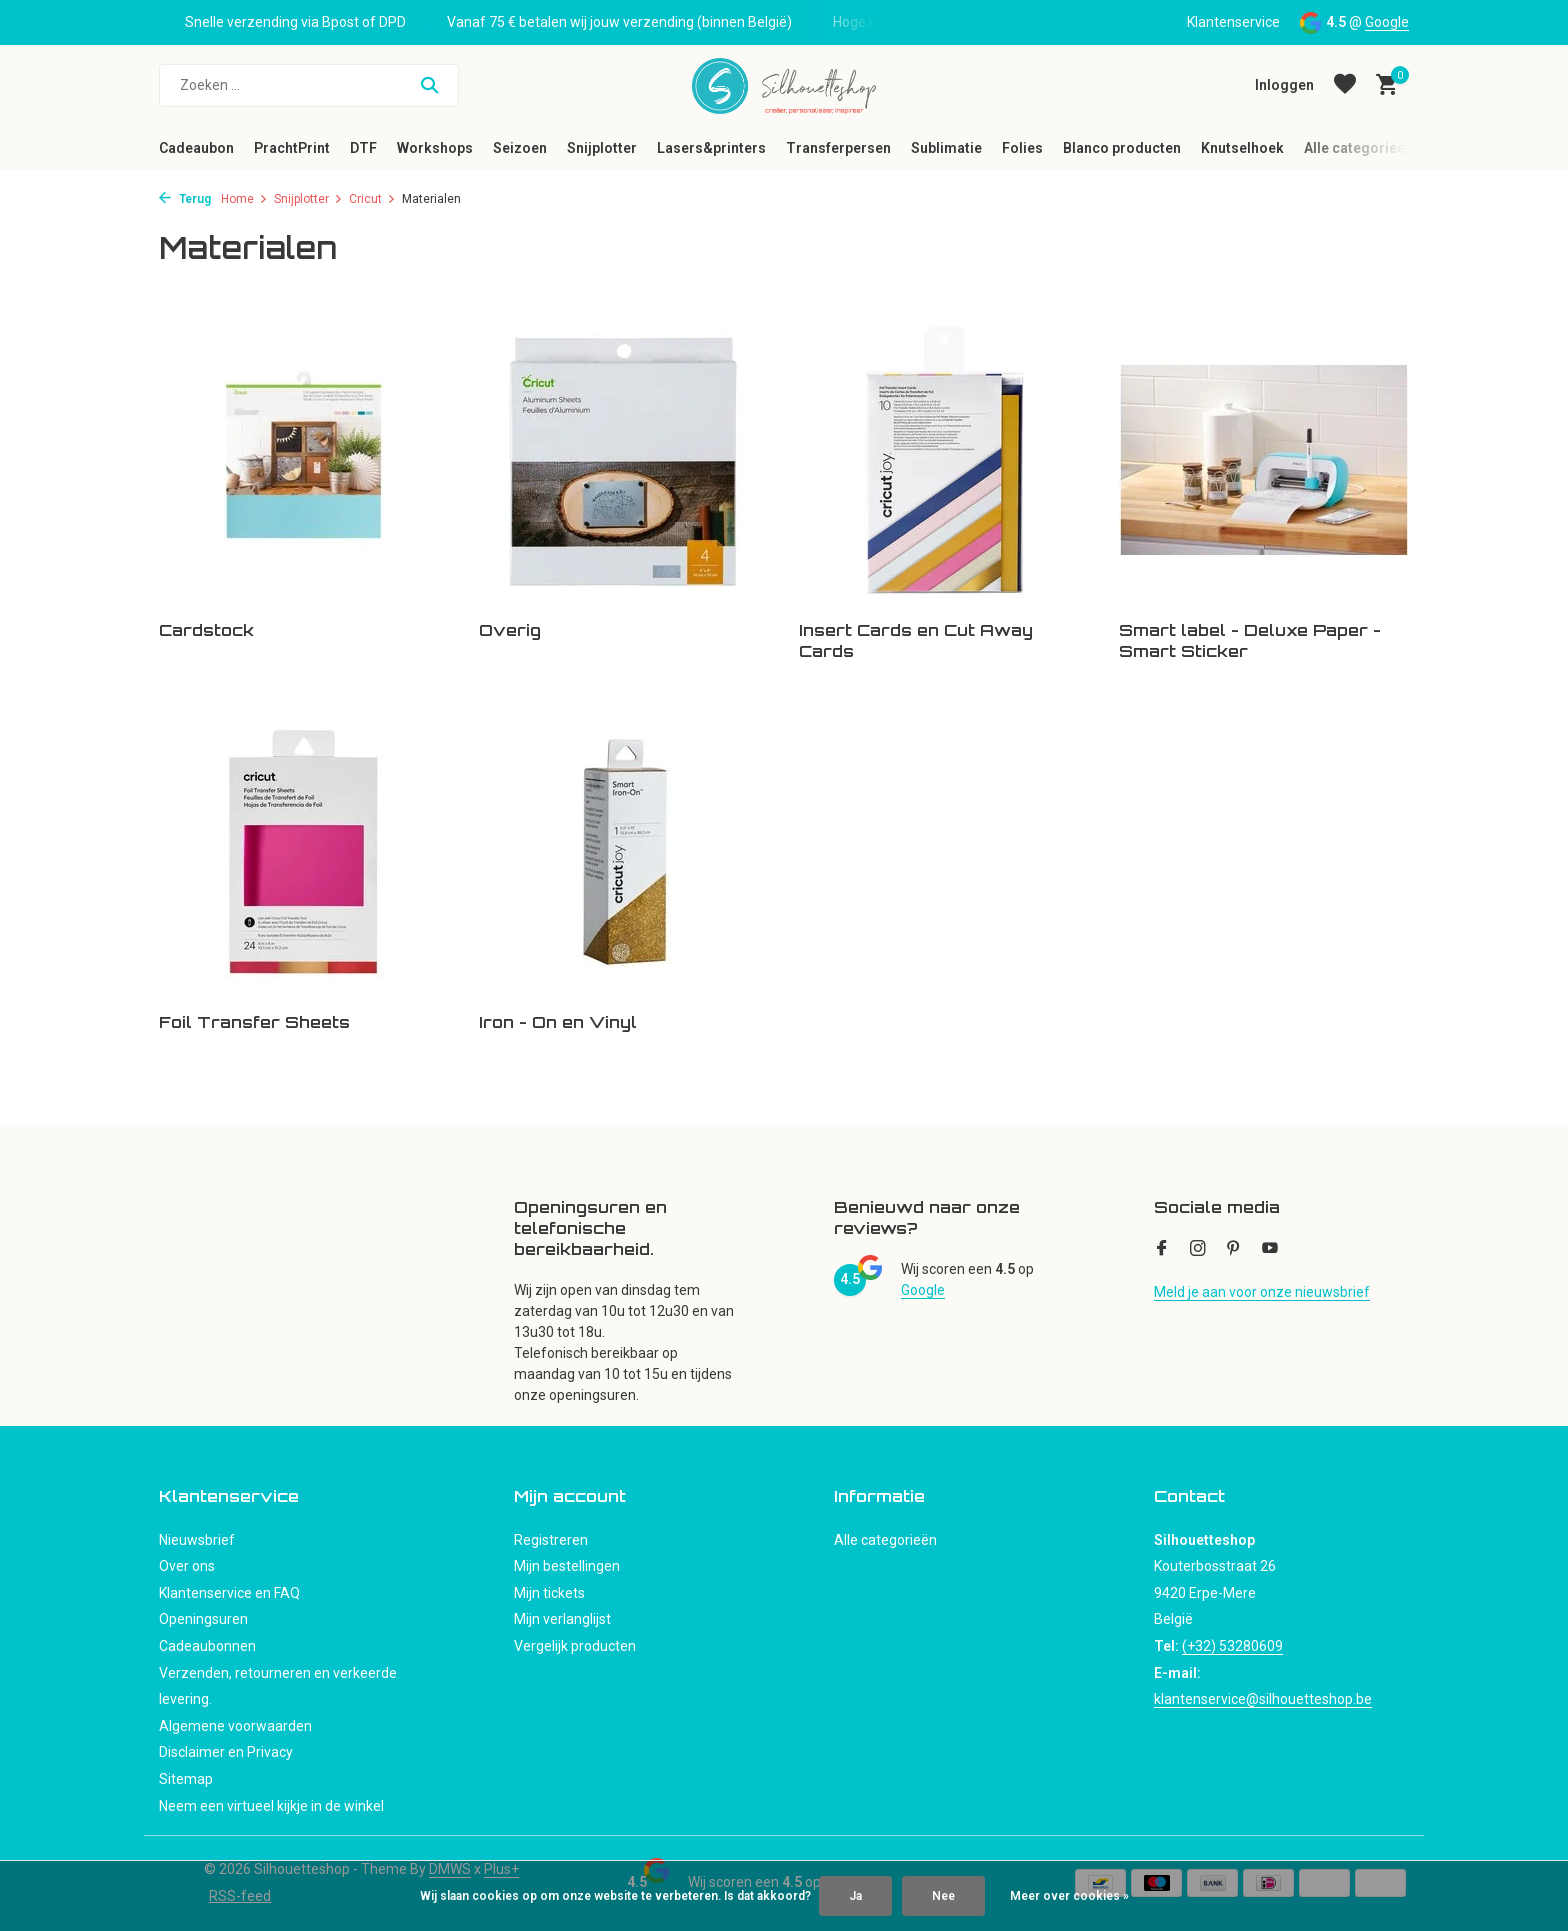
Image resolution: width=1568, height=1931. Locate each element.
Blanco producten (1122, 148)
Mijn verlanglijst (562, 1619)
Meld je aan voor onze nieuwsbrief (1262, 1292)
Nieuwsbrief (197, 1540)
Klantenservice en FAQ (229, 1593)
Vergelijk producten (575, 1646)
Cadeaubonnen (207, 1646)
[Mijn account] (1284, 85)
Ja (855, 1896)
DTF (363, 148)
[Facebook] (1162, 1250)
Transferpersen (838, 148)
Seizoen (520, 148)
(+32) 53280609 (1232, 1646)
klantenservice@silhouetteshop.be (1263, 1699)
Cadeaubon (196, 148)
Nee (943, 1896)
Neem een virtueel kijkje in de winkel (271, 1806)
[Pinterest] (1234, 1250)
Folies (1022, 148)
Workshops (435, 148)
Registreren (551, 1540)
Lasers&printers (711, 148)
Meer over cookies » (1069, 1896)
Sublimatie (946, 148)
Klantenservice (1233, 22)
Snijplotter (602, 148)
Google (1387, 22)
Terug (185, 199)
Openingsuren (203, 1619)
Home (244, 199)
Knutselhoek (1242, 148)
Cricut (372, 199)
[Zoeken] (309, 85)
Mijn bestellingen (567, 1566)
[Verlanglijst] (1345, 85)
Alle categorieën (1358, 148)
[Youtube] (1270, 1250)
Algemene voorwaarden (235, 1726)
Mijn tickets (549, 1593)
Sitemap (186, 1779)
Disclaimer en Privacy (226, 1752)
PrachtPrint (292, 148)
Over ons (187, 1566)
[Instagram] (1198, 1250)
